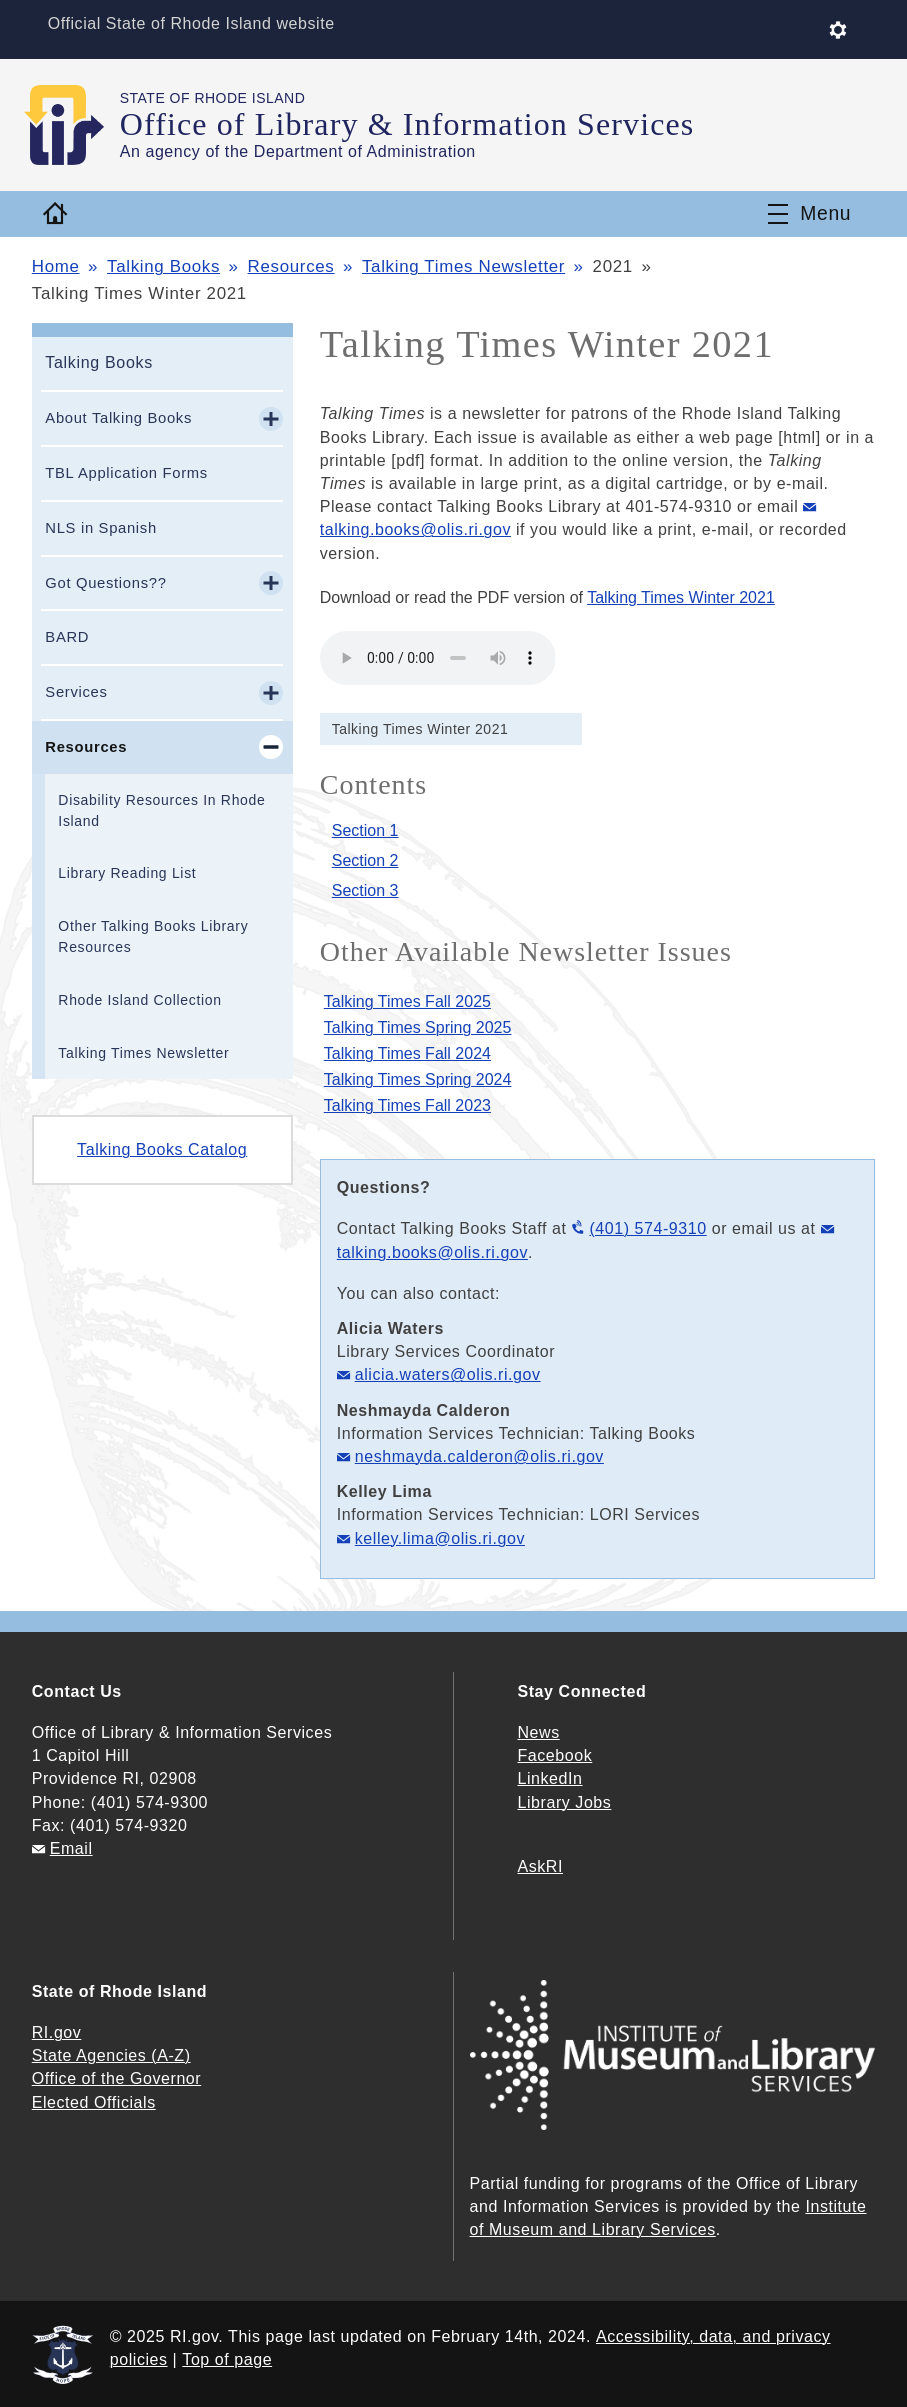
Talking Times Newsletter (463, 266)
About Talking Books (118, 418)
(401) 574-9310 (647, 1228)
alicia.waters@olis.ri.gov (448, 1374)
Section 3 (365, 890)
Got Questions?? (105, 583)
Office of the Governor (116, 2078)
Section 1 (365, 830)
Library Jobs (565, 1802)
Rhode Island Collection (139, 1000)
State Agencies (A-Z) (111, 2055)
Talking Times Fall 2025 (407, 1001)
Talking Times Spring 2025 (418, 1027)
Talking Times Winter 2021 (681, 597)
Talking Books (163, 266)
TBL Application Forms (126, 473)
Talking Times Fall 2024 (407, 1053)
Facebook (555, 1755)
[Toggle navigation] (809, 214)
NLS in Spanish (100, 528)
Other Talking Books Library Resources (153, 936)
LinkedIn (550, 1778)
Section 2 (365, 860)
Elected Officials (94, 2102)
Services (76, 692)
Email (71, 1848)
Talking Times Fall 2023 (407, 1105)
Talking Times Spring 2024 (418, 1079)
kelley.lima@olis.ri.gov (440, 1538)
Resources (291, 266)
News (539, 1732)
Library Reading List (127, 873)
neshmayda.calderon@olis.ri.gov (479, 1456)
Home (56, 266)
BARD (67, 637)
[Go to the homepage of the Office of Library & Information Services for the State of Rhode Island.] (76, 125)
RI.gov (57, 2032)
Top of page (227, 2359)
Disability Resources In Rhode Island (161, 810)
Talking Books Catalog (162, 1149)
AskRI (540, 1866)
